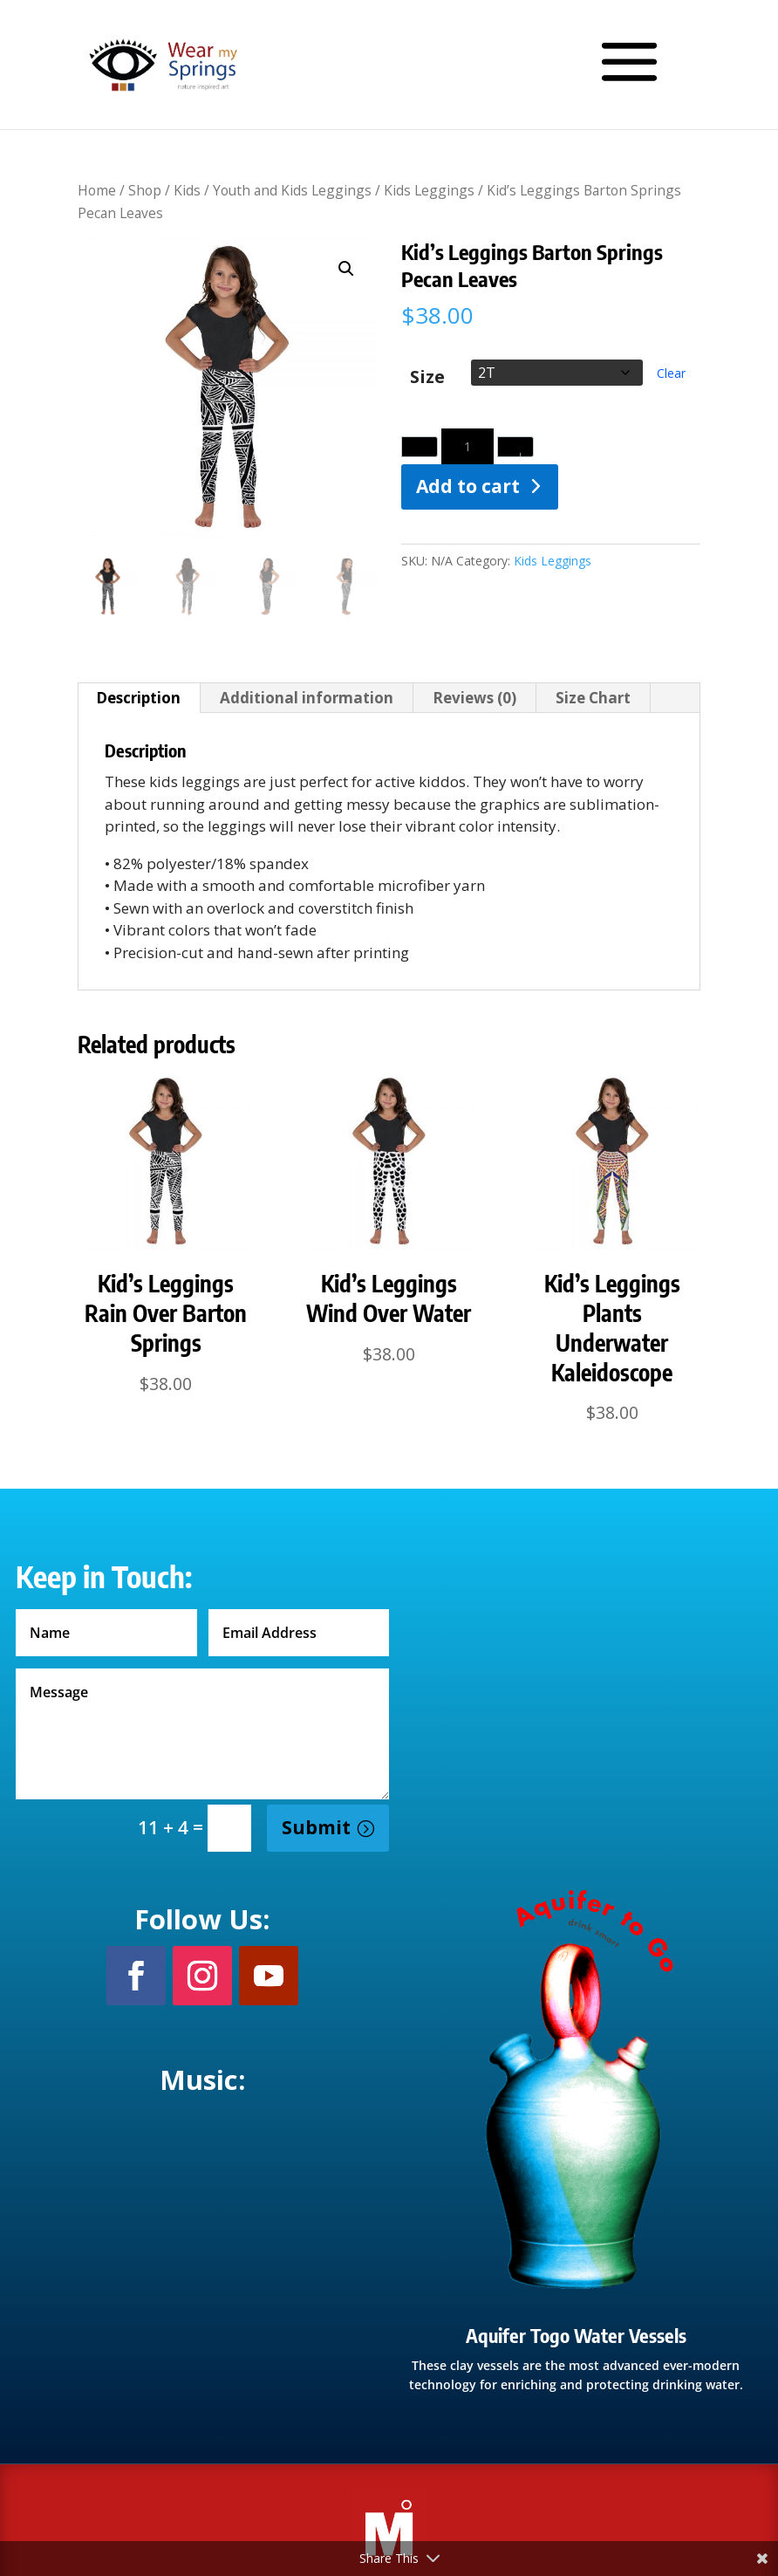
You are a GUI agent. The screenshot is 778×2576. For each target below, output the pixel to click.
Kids (187, 190)
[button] (346, 268)
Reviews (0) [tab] (474, 698)
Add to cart (468, 486)
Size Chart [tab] (593, 698)
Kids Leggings (429, 190)
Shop (144, 190)
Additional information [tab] (306, 698)
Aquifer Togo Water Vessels (576, 2335)
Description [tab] (138, 698)
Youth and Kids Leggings (292, 190)
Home (97, 190)
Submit (316, 1827)
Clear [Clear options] (671, 373)
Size (427, 377)
